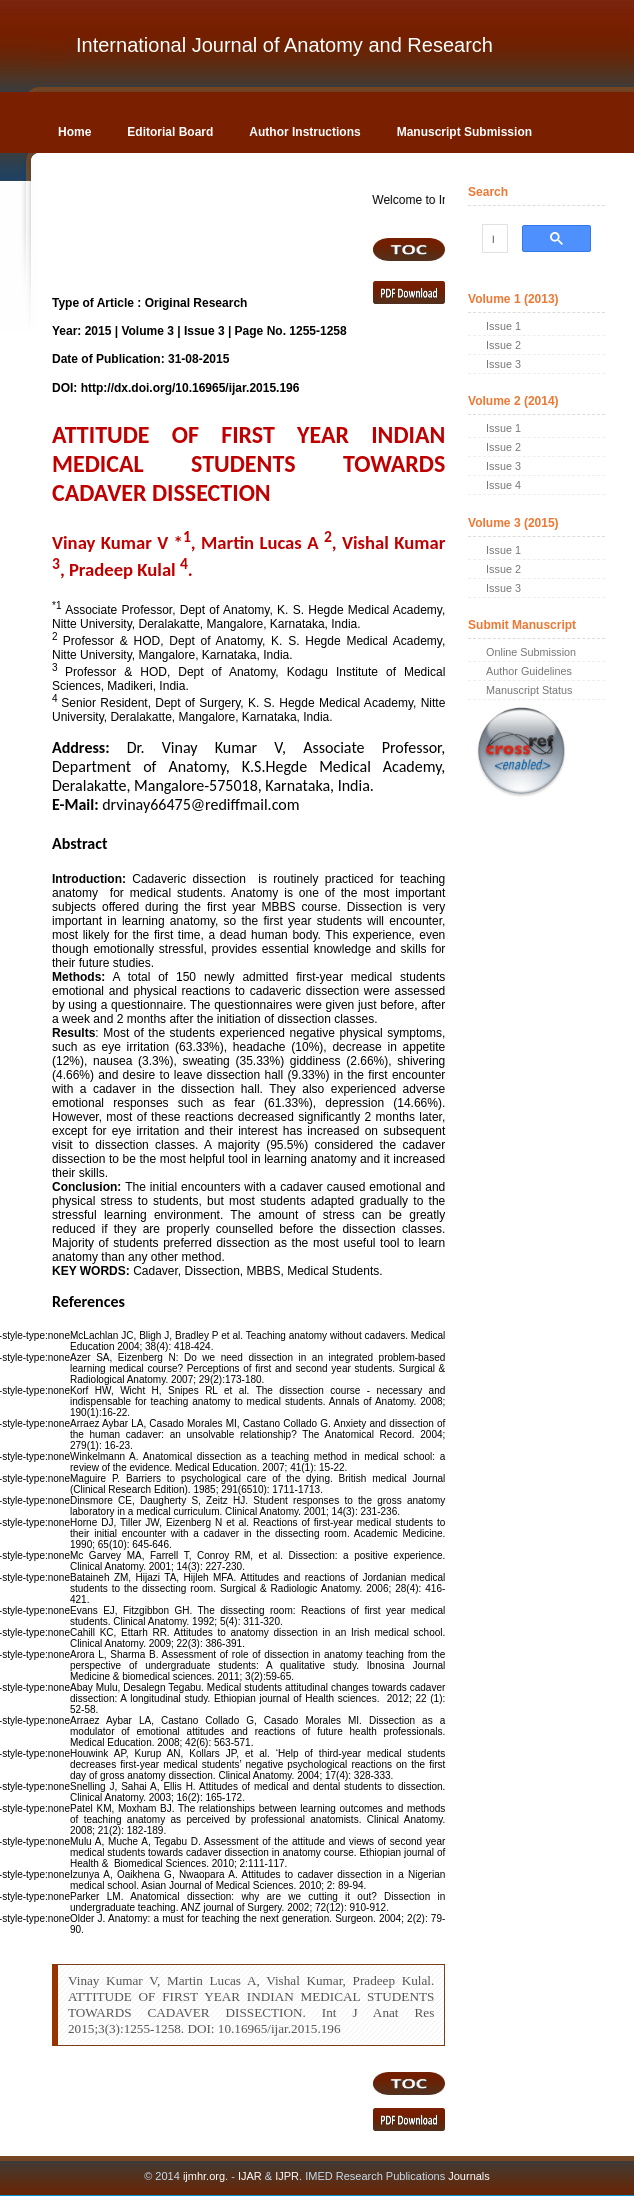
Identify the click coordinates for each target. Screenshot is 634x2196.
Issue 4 (503, 485)
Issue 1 (503, 326)
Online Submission (531, 652)
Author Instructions (304, 132)
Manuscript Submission (464, 132)
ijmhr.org (204, 2176)
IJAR (250, 2176)
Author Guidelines (529, 671)
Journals (467, 2176)
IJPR (287, 2176)
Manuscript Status (529, 690)
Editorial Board (170, 132)
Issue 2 (503, 345)
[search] (493, 239)
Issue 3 (503, 364)
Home (74, 132)
